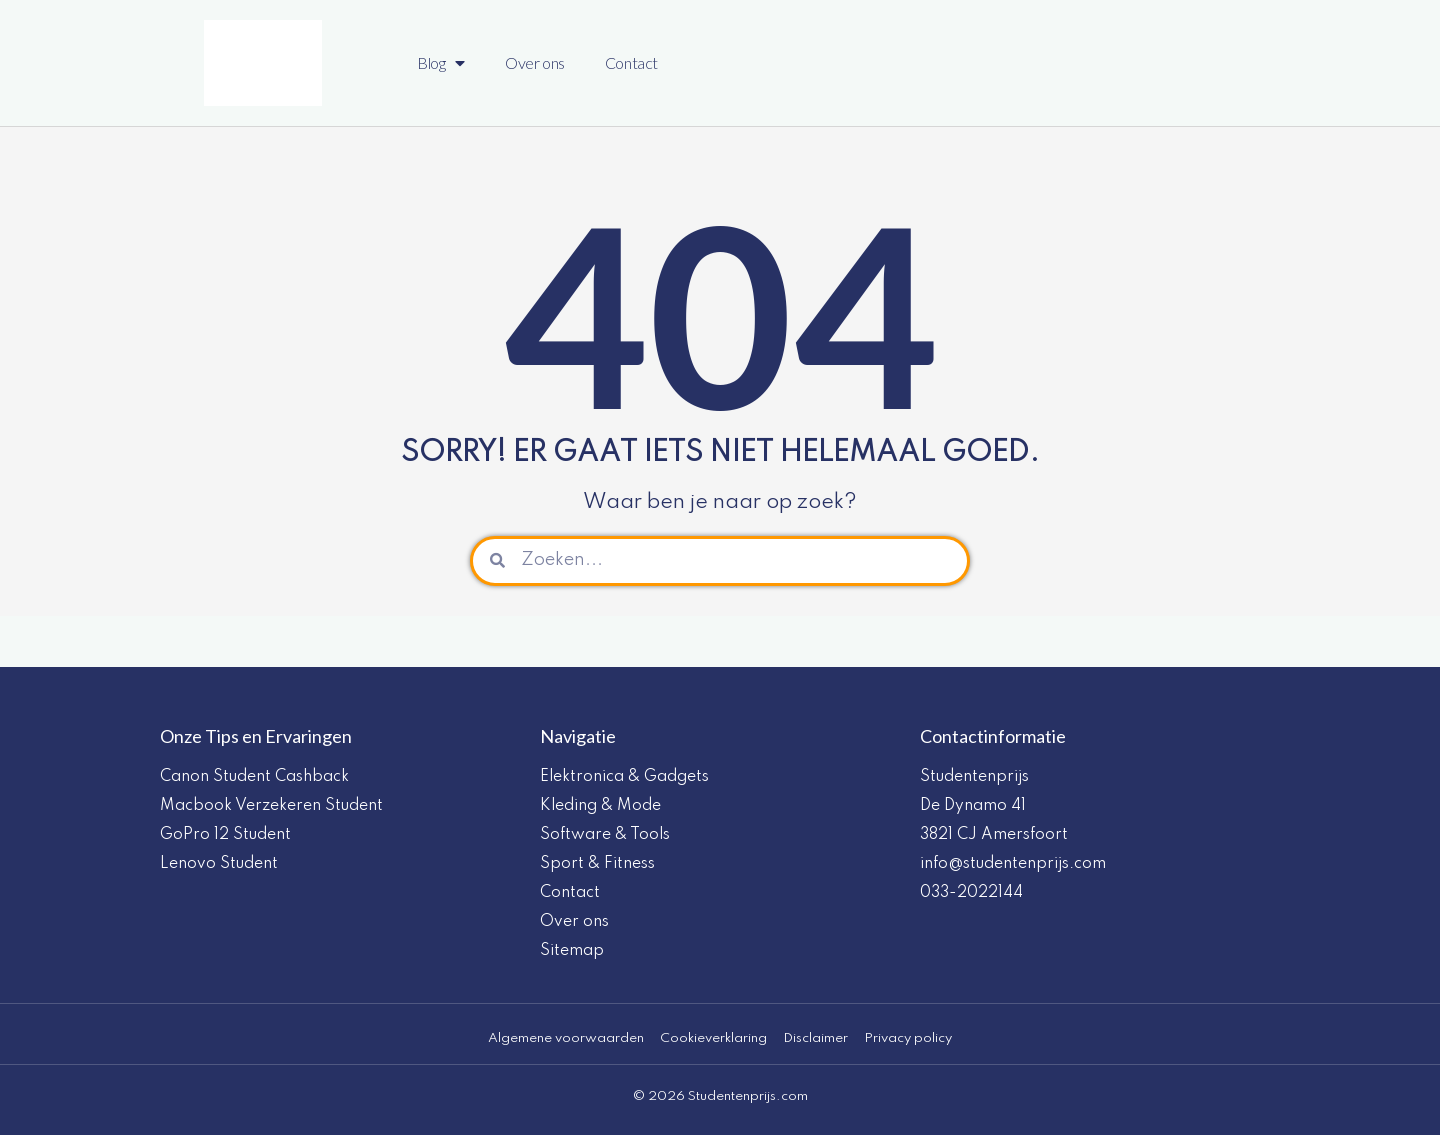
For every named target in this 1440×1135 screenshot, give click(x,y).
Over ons (535, 62)
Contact (631, 62)
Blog (441, 63)
